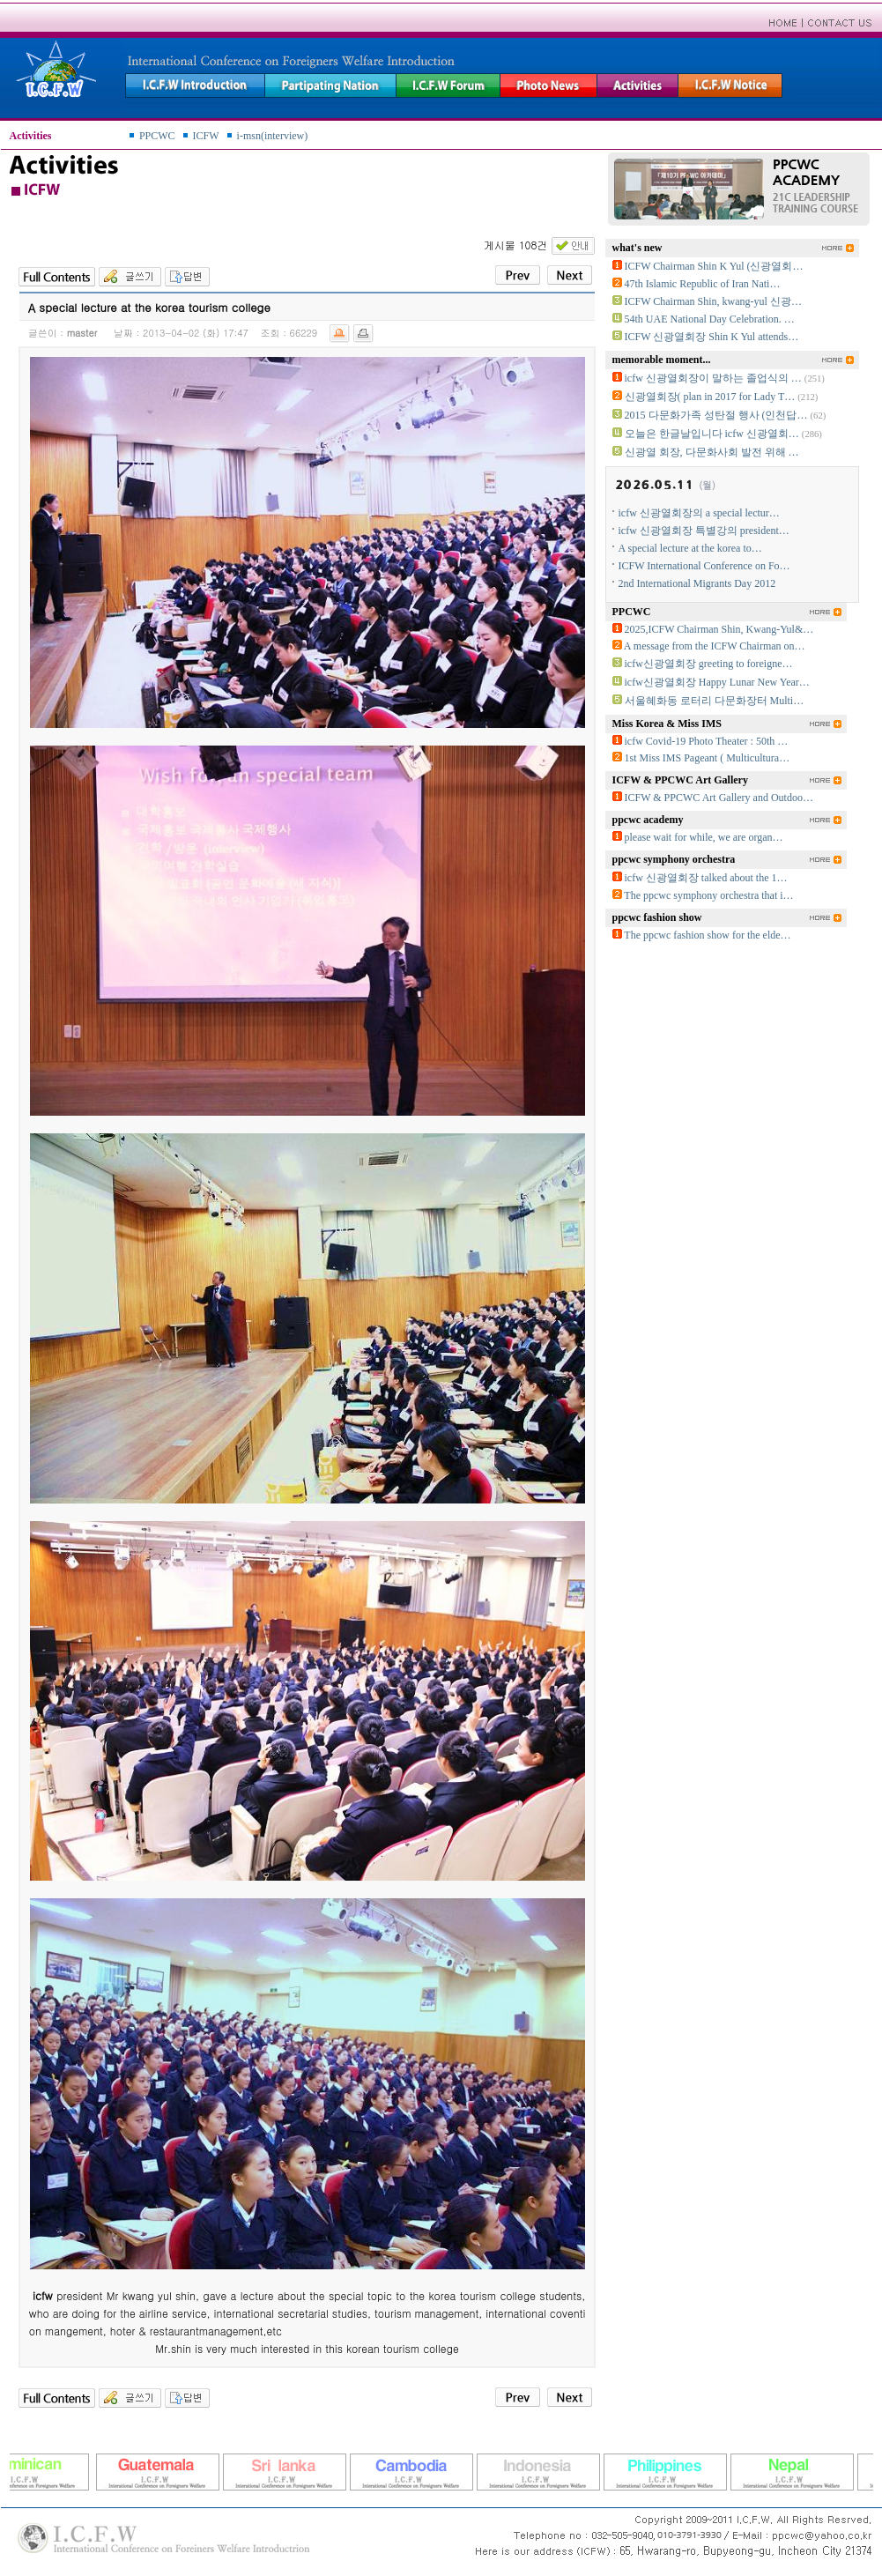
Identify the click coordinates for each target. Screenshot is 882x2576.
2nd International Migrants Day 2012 (697, 583)
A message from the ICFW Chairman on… (714, 646)
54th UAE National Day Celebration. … (710, 319)
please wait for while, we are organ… (704, 837)
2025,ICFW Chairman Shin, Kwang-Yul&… (719, 629)
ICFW (206, 136)
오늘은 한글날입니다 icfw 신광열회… (712, 433)
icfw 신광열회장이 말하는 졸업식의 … (713, 378)
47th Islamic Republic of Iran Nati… (703, 284)
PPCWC (157, 136)
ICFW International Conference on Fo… (704, 566)
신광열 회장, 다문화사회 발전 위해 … (712, 452)
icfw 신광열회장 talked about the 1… (706, 878)
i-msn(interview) (272, 136)
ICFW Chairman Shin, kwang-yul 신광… (713, 301)
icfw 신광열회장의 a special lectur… (699, 513)
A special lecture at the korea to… (690, 548)
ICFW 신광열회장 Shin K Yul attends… (712, 336)
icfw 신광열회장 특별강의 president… (704, 530)
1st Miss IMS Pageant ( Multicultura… (707, 758)
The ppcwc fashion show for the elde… (707, 935)
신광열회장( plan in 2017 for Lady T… (710, 396)
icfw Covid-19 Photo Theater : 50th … (707, 741)
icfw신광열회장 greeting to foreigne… (709, 663)
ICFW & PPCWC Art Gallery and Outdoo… (719, 797)
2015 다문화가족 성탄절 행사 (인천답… (716, 415)
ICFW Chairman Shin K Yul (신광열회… (714, 266)
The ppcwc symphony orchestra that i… (708, 895)
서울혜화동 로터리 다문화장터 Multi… (714, 700)
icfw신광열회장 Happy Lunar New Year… (717, 682)
